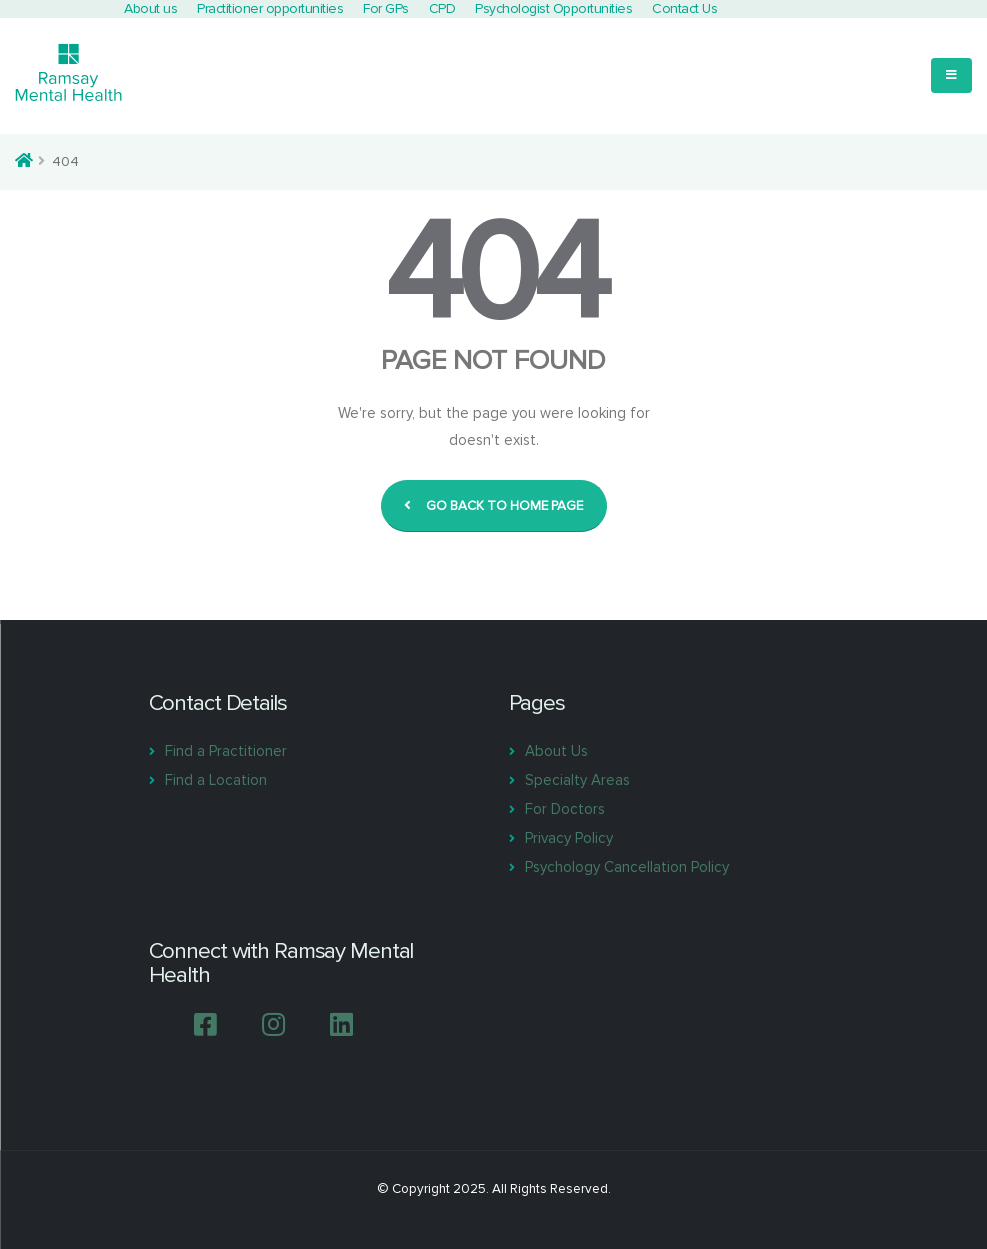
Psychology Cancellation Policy (627, 867)
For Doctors (565, 809)
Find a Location (216, 780)
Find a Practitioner (226, 751)
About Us (556, 751)
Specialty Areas (577, 780)
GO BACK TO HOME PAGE (493, 506)
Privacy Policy (569, 838)
